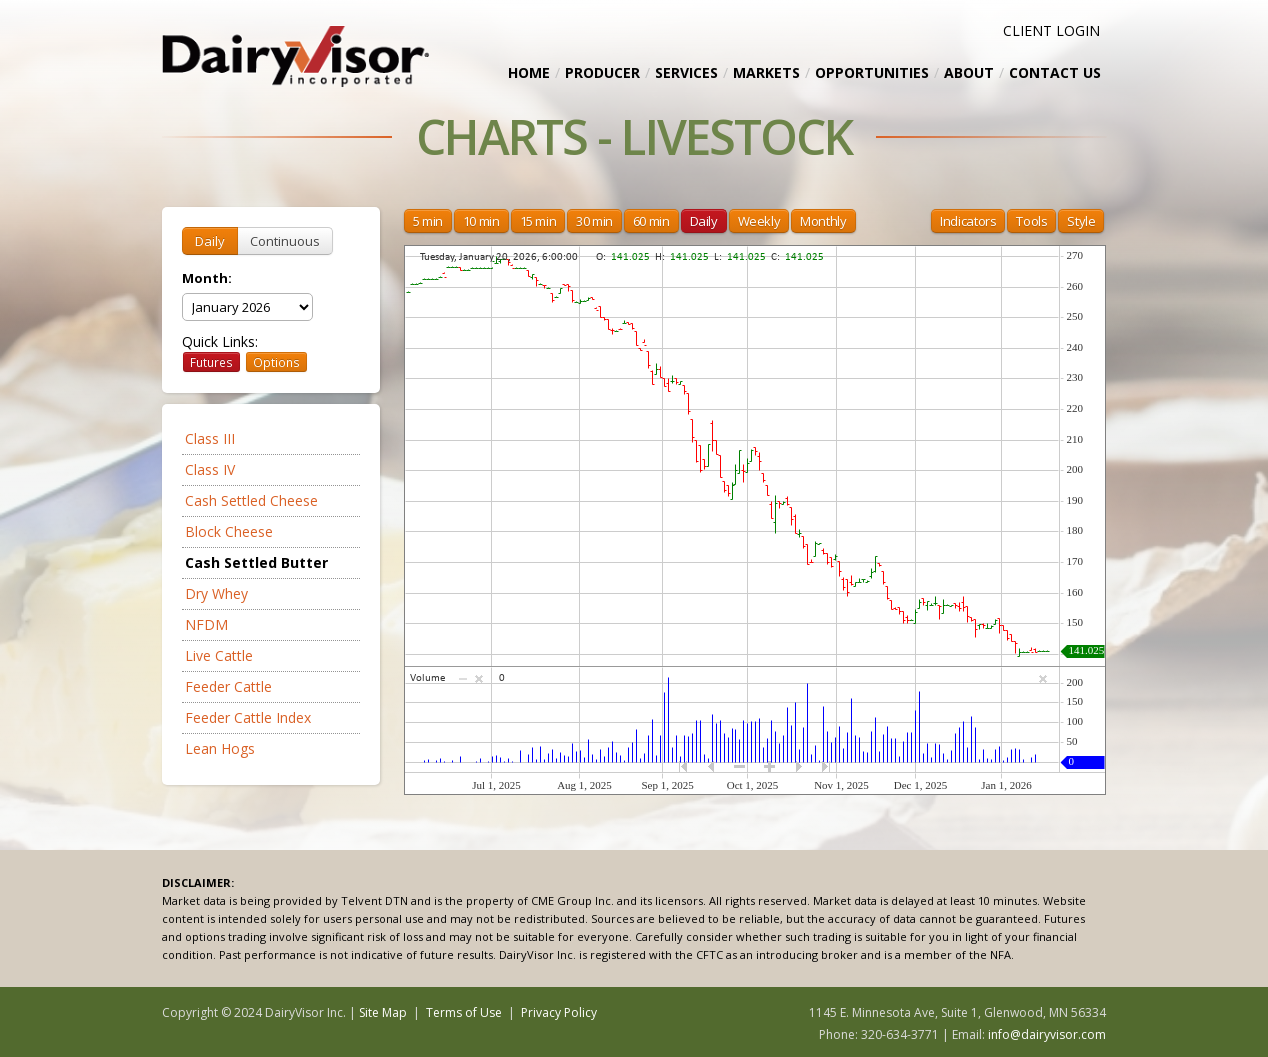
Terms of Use (464, 1012)
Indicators (968, 221)
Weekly (759, 221)
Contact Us (1055, 72)
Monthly (823, 221)
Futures (211, 362)
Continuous (285, 241)
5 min (428, 221)
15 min (538, 221)
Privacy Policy (559, 1012)
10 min (481, 221)
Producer (602, 72)
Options (276, 362)
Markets (766, 72)
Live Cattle (219, 655)
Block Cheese (229, 531)
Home (529, 72)
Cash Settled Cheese (251, 500)
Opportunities (872, 72)
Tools (1031, 221)
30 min (594, 221)
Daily (210, 241)
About (969, 72)
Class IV (210, 469)
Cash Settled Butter (256, 562)
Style (1081, 221)
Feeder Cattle (228, 686)
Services (686, 72)
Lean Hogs (220, 748)
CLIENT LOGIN (1051, 30)
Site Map (383, 1012)
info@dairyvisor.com (1047, 1034)
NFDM (206, 624)
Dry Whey (216, 593)
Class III (210, 438)
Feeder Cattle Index (248, 717)
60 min (651, 221)
